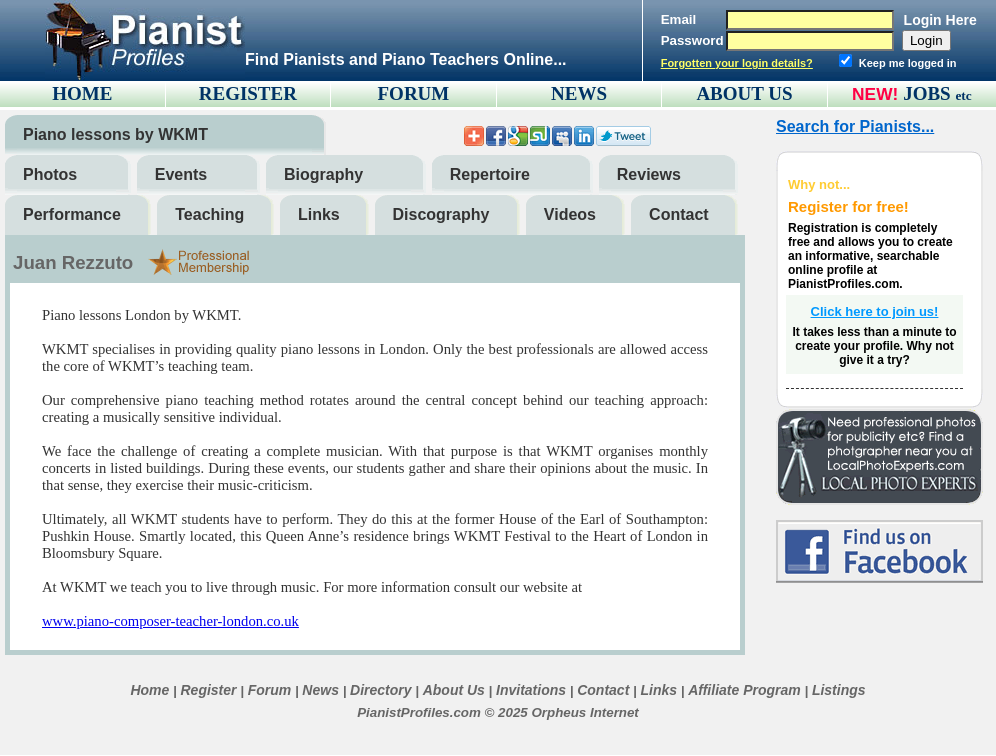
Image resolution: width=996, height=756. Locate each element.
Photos (50, 174)
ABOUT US (744, 93)
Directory (380, 690)
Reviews (649, 174)
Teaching (209, 214)
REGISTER (248, 93)
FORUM (414, 93)
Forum (270, 690)
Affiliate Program (744, 690)
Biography (323, 174)
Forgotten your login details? (737, 63)
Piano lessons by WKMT (115, 134)
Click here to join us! (875, 311)
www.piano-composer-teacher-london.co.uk (170, 621)
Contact (679, 214)
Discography (441, 214)
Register (208, 690)
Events (181, 174)
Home (149, 690)
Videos (570, 214)
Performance (72, 214)
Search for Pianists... (855, 126)
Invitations (531, 690)
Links (319, 214)
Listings (839, 690)
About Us (454, 690)
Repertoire (490, 174)
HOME (82, 93)
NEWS (579, 93)
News (320, 690)
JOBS (937, 93)
